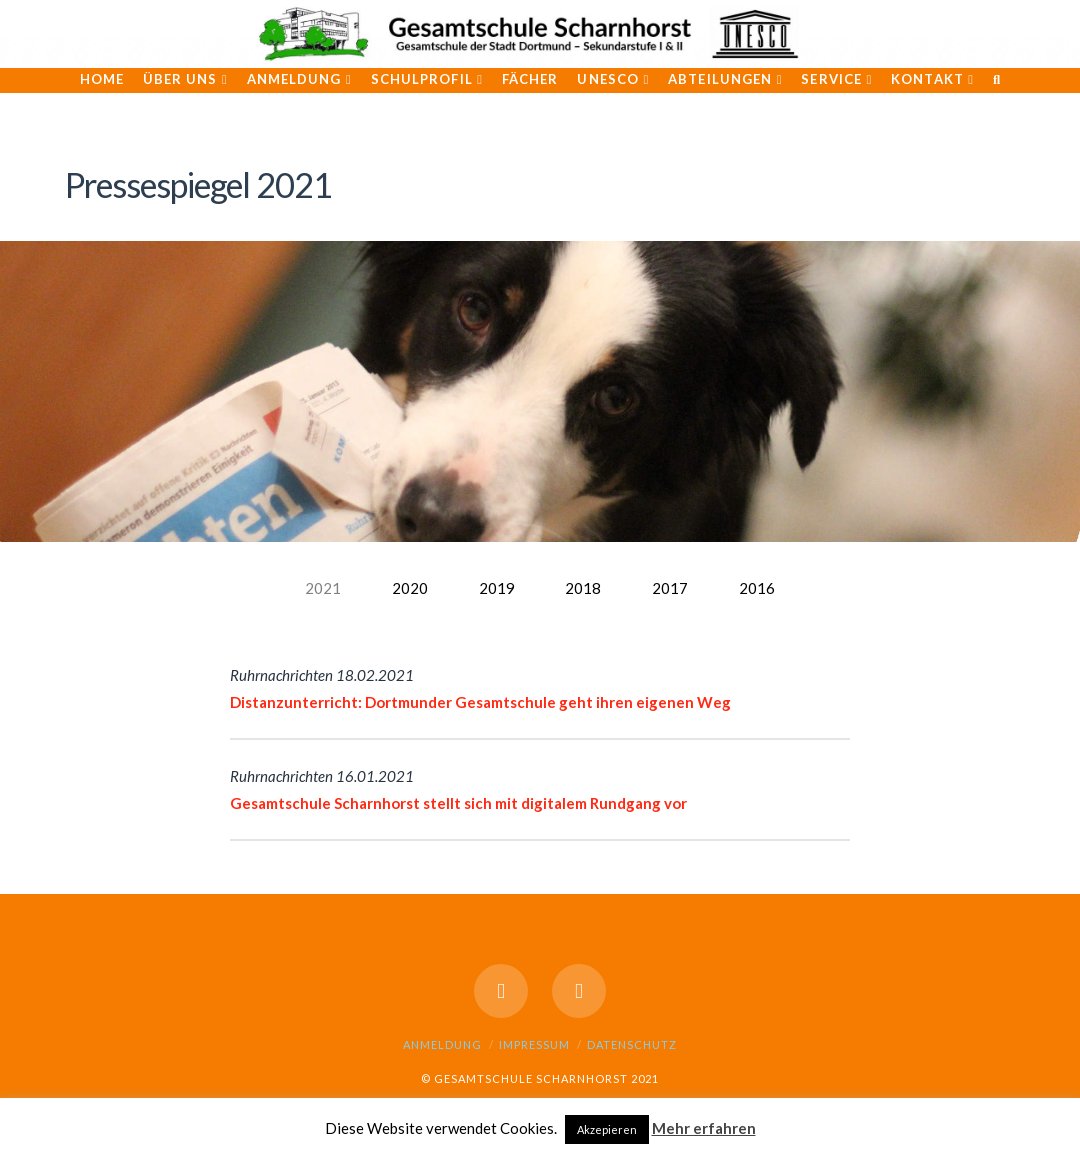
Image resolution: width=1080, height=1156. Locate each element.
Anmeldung (442, 1044)
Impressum (534, 1044)
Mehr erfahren (704, 1128)
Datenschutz (632, 1044)
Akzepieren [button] (607, 1129)
